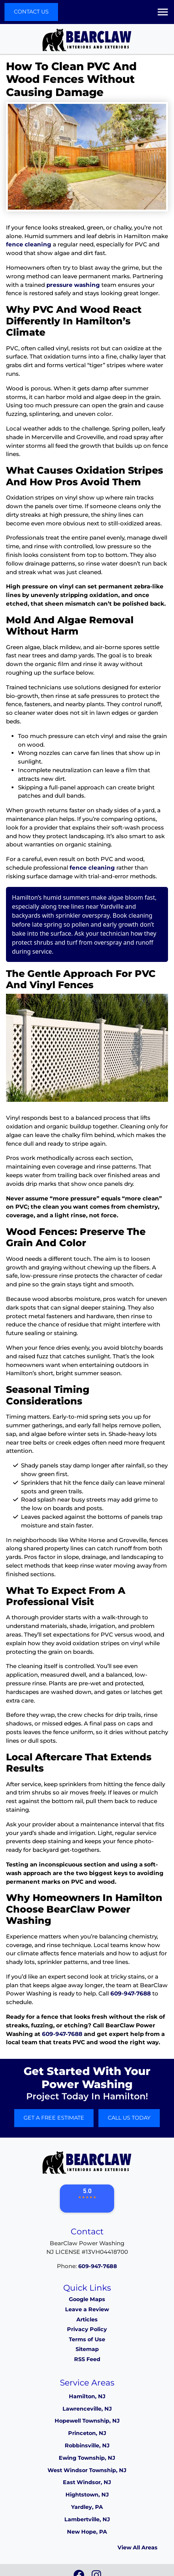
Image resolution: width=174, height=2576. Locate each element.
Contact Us (31, 11)
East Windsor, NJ (87, 2482)
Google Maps (87, 2299)
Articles (87, 2319)
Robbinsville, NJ (87, 2445)
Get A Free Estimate (54, 2117)
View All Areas (137, 2547)
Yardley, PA (87, 2507)
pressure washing (73, 284)
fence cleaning (28, 244)
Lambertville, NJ (87, 2519)
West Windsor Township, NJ (87, 2470)
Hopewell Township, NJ (87, 2420)
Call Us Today (129, 2117)
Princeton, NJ (87, 2433)
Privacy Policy (87, 2329)
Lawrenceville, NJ (87, 2408)
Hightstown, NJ (87, 2494)
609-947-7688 (130, 1993)
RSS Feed (87, 2359)
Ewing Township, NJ (87, 2457)
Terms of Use (87, 2339)
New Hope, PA (87, 2531)
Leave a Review (87, 2309)
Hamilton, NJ (87, 2396)
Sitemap (87, 2349)
